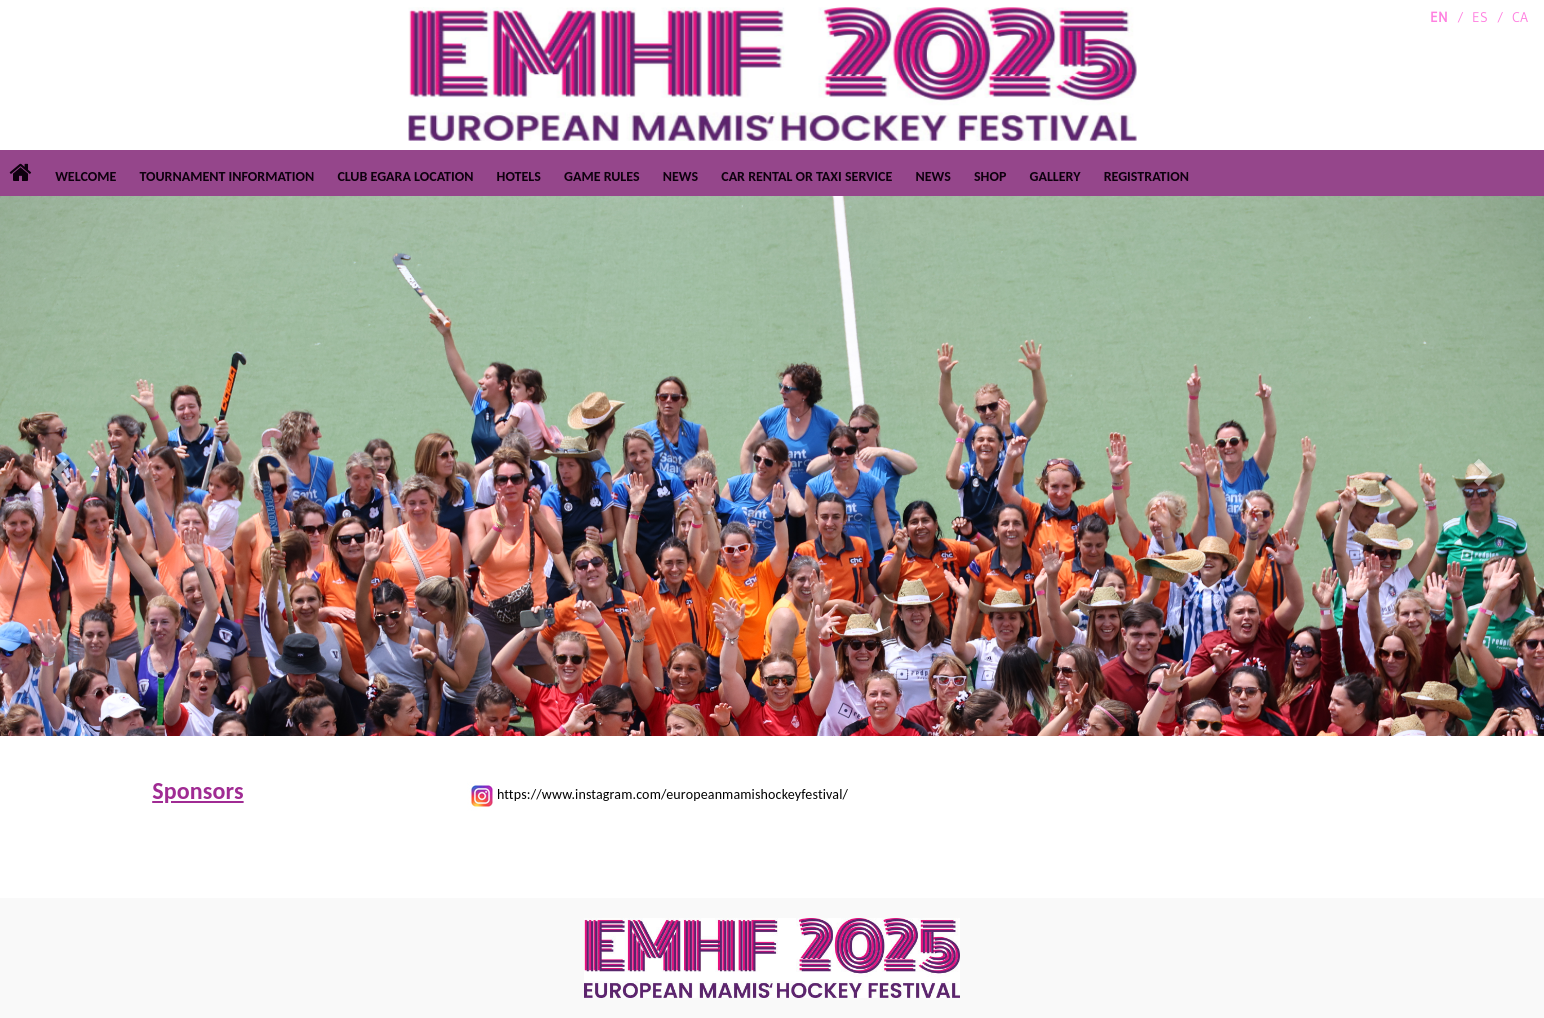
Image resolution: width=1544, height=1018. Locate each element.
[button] (57, 466)
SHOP (990, 176)
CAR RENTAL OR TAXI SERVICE (806, 176)
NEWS (680, 176)
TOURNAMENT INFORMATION (226, 176)
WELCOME (85, 176)
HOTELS (519, 176)
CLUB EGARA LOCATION (405, 176)
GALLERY (1055, 176)
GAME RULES (602, 176)
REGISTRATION (1146, 176)
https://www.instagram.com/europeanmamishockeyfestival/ (672, 794)
